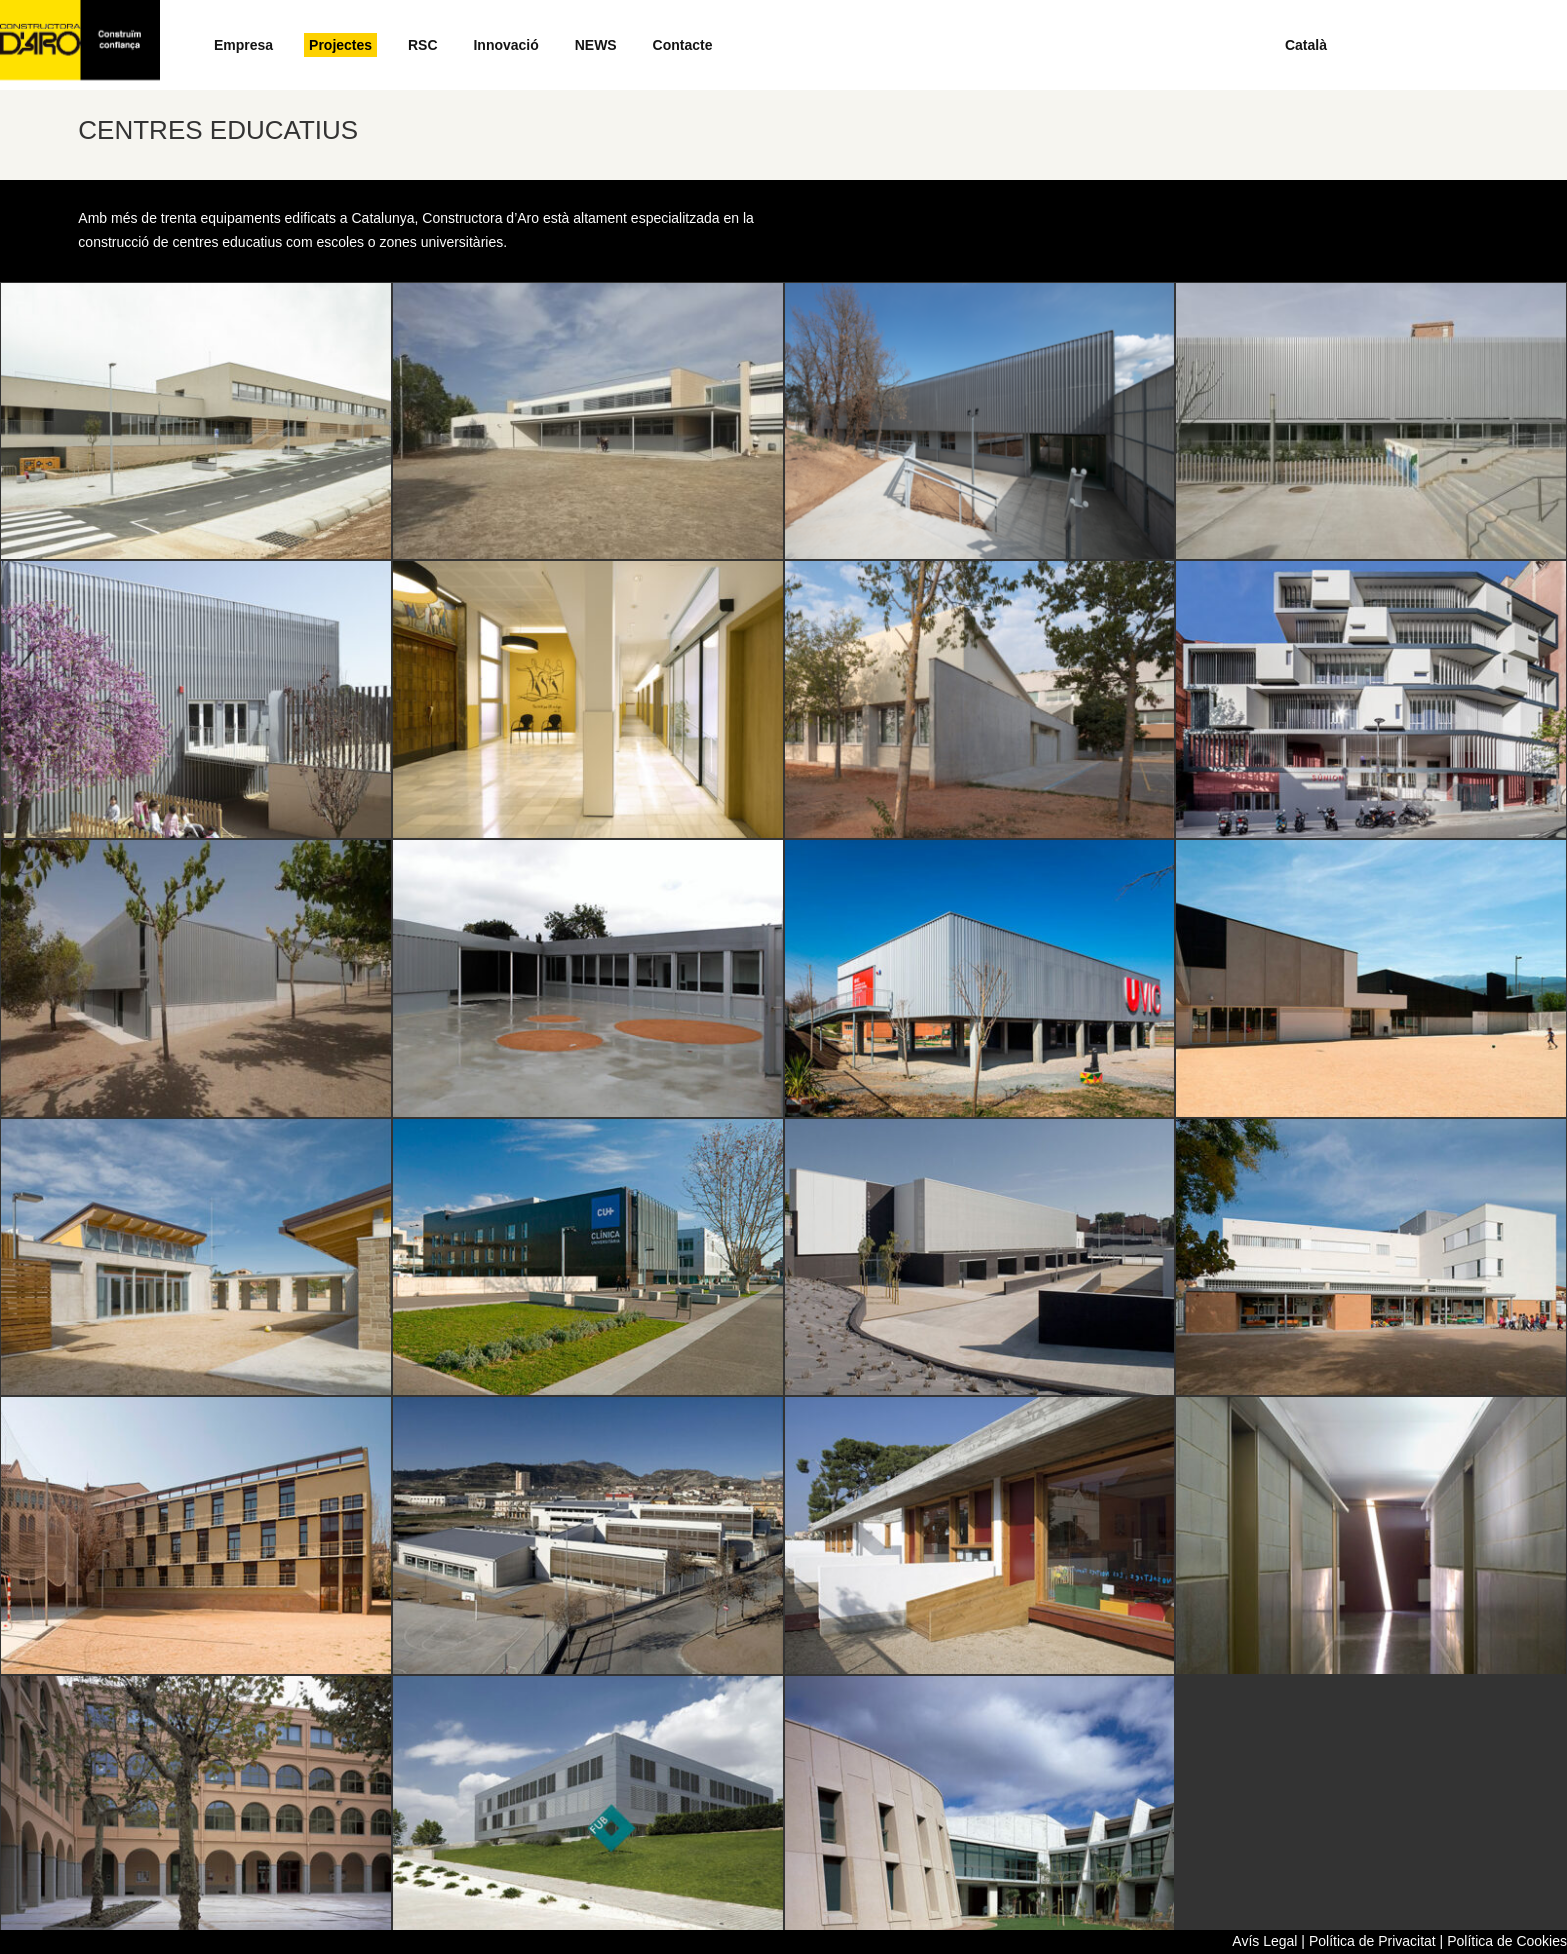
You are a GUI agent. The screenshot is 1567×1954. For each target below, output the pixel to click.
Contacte (683, 45)
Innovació (505, 45)
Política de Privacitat (1372, 1941)
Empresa (243, 45)
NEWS (596, 45)
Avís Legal (1264, 1941)
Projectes (340, 45)
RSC (423, 45)
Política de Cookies (1507, 1941)
